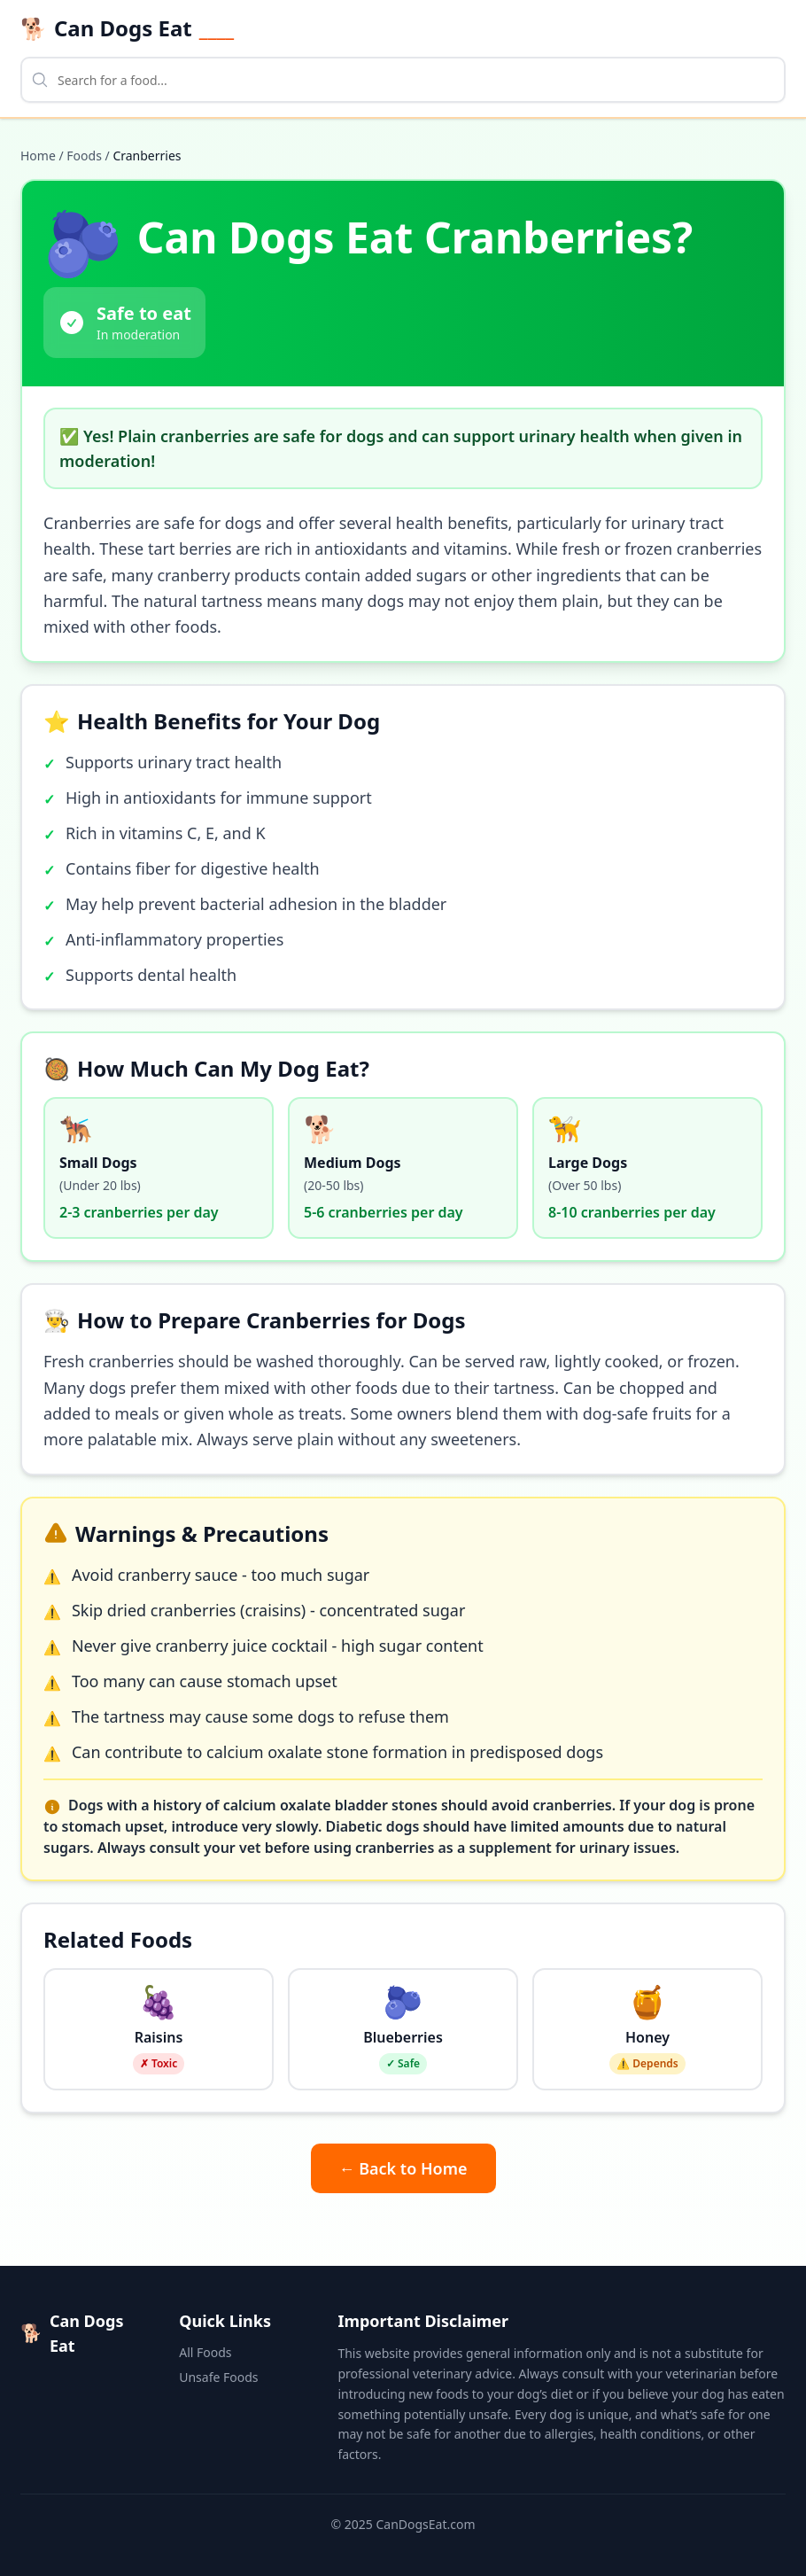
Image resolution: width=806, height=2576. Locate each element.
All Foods (205, 2352)
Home (38, 155)
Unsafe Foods (218, 2377)
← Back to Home (403, 2168)
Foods (84, 155)
